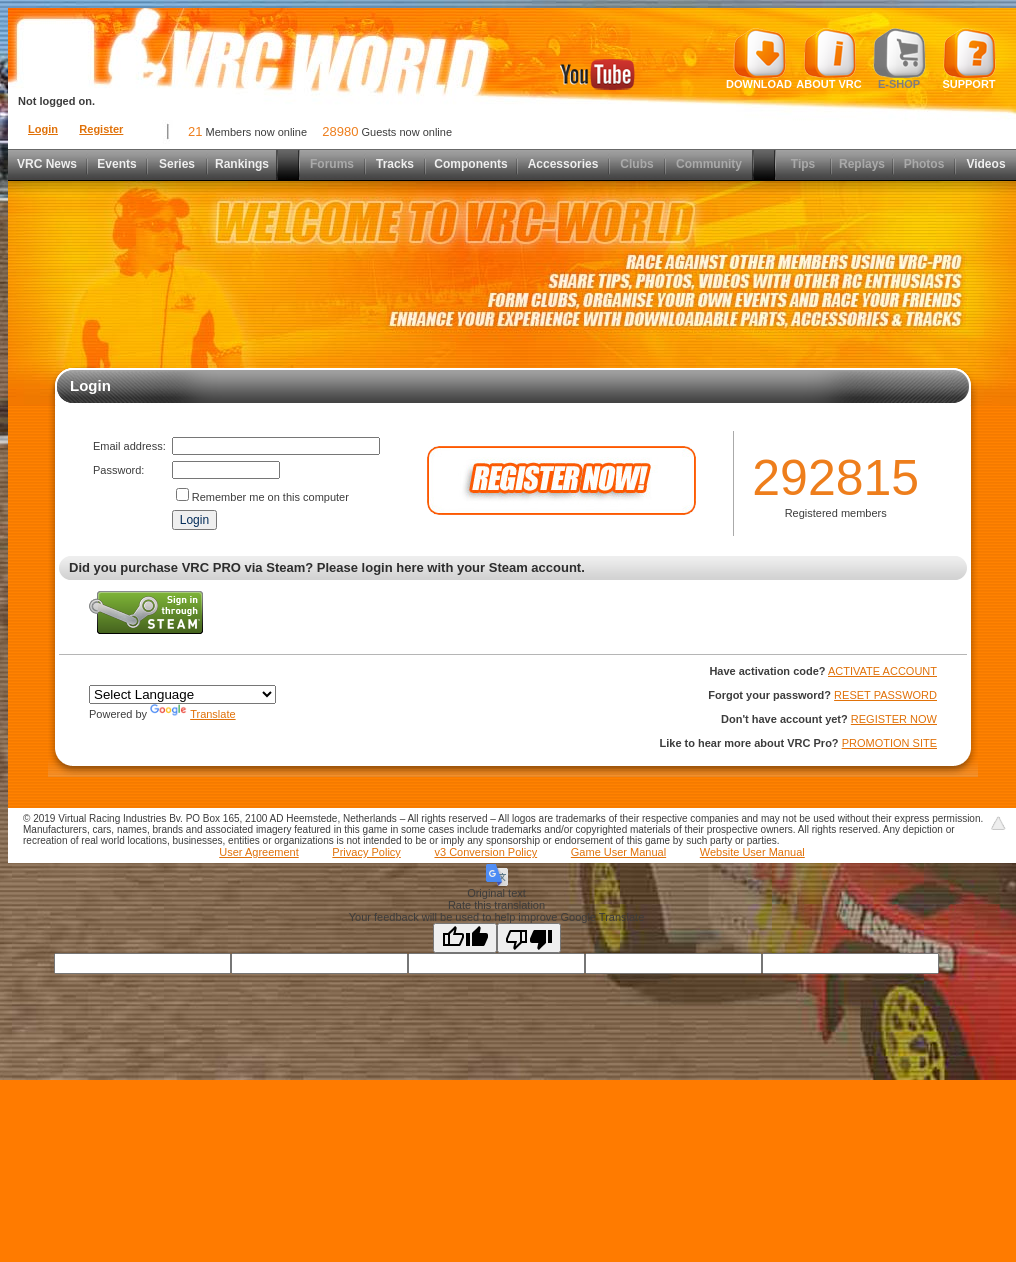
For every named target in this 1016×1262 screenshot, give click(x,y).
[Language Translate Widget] (182, 694)
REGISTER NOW (894, 719)
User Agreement (258, 852)
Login (43, 129)
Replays (862, 164)
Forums (332, 164)
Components (470, 164)
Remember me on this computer (270, 497)
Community (709, 164)
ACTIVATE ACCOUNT (882, 671)
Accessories (563, 164)
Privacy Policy (366, 852)
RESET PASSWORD (885, 695)
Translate (192, 714)
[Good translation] (465, 938)
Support (969, 59)
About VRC (828, 59)
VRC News (47, 164)
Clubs (636, 164)
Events (116, 164)
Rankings (242, 164)
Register (101, 129)
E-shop (899, 59)
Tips (803, 164)
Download (759, 59)
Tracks (395, 164)
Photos (924, 164)
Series (177, 164)
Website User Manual (752, 852)
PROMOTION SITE (889, 743)
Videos (985, 164)
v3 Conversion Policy (485, 852)
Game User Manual (618, 852)
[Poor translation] (529, 938)
